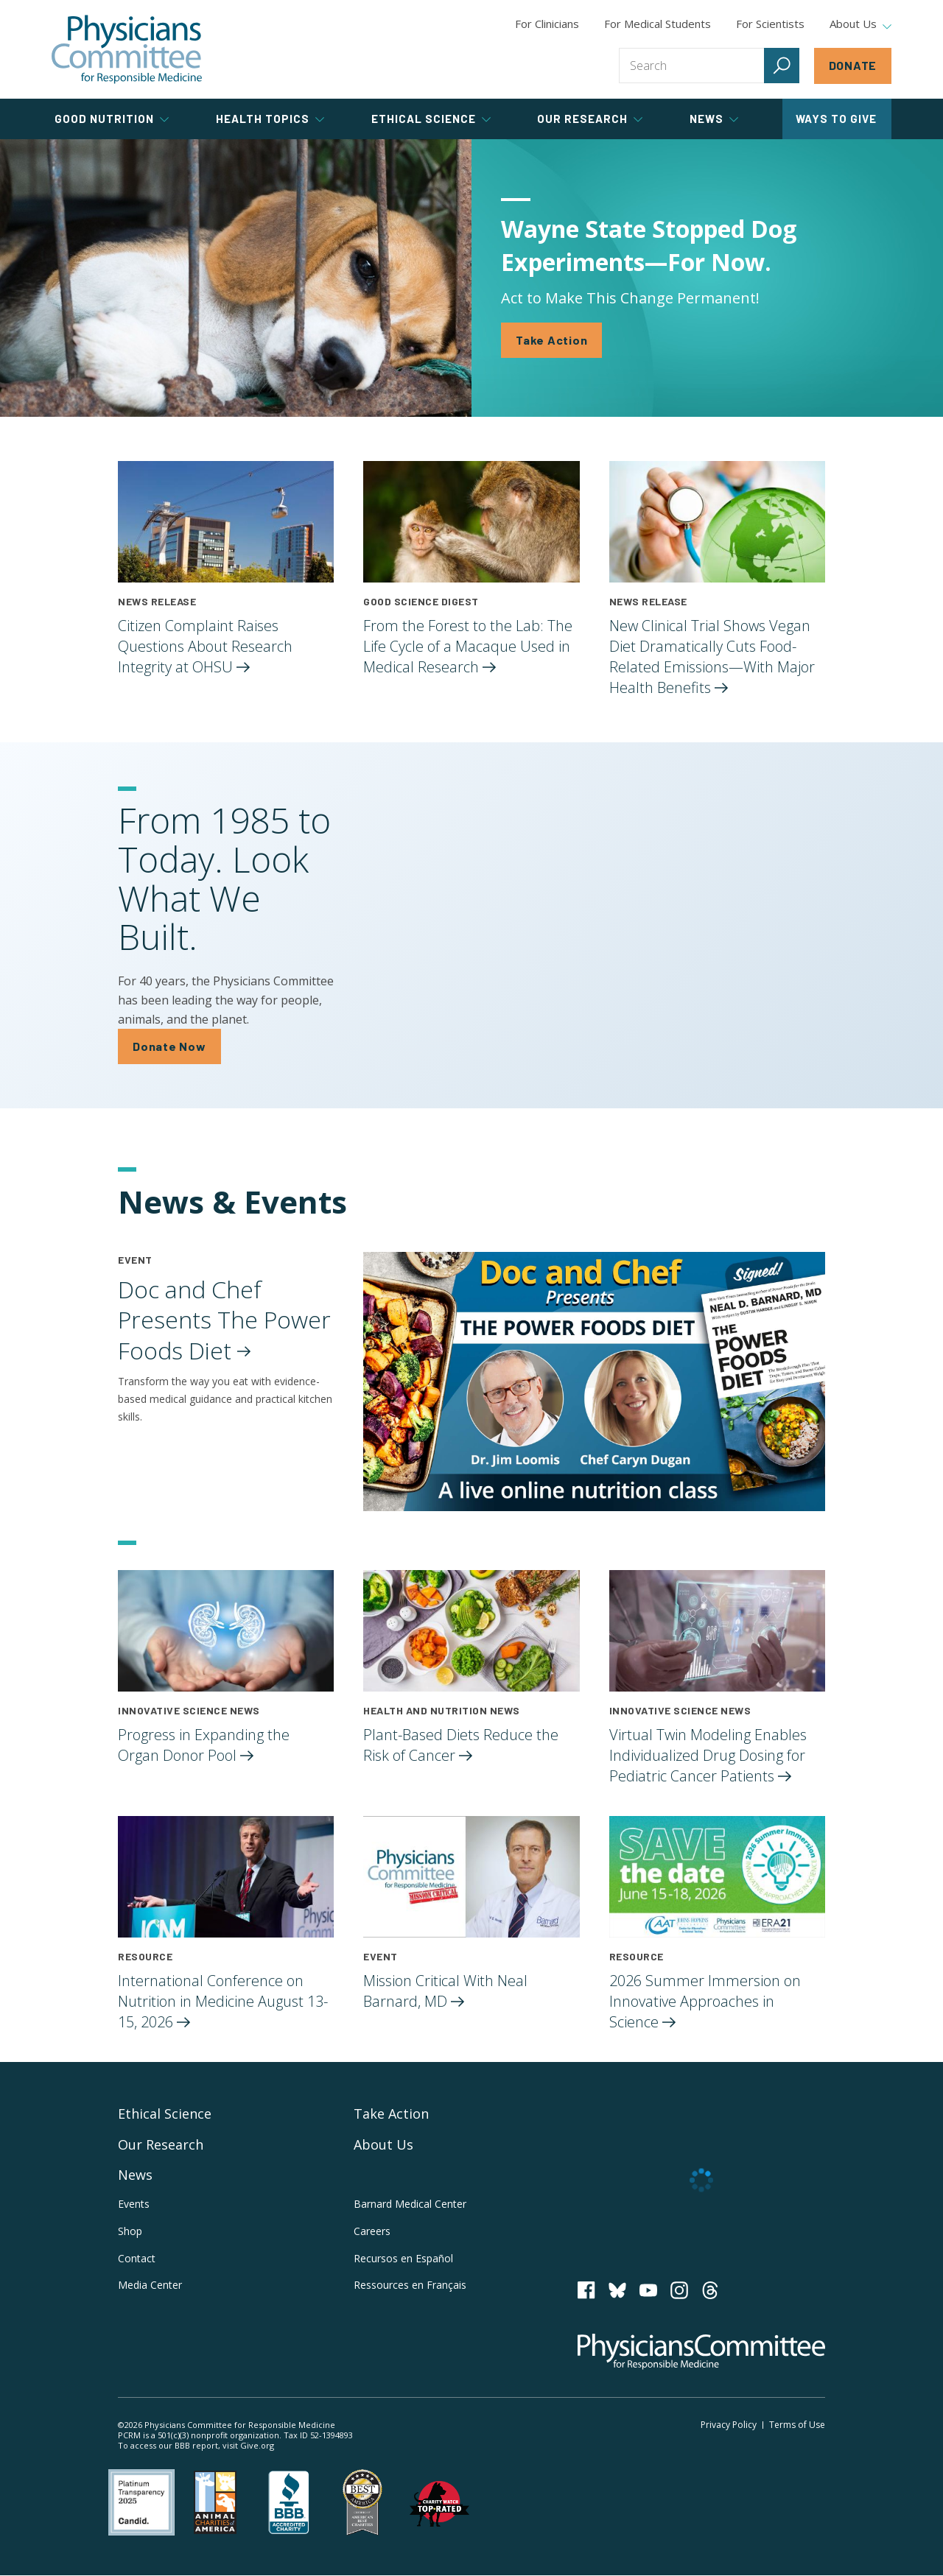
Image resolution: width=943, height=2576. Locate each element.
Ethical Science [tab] (431, 118)
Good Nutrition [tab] (112, 118)
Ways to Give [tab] (836, 118)
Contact (136, 2258)
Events (134, 2204)
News (135, 2174)
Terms (797, 2424)
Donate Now (169, 1046)
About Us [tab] (860, 24)
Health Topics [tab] (270, 118)
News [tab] (714, 118)
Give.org (257, 2445)
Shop (130, 2231)
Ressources (410, 2285)
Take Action (551, 340)
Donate (853, 65)
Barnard (410, 2204)
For (657, 23)
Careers (372, 2231)
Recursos (403, 2258)
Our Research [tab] (589, 118)
